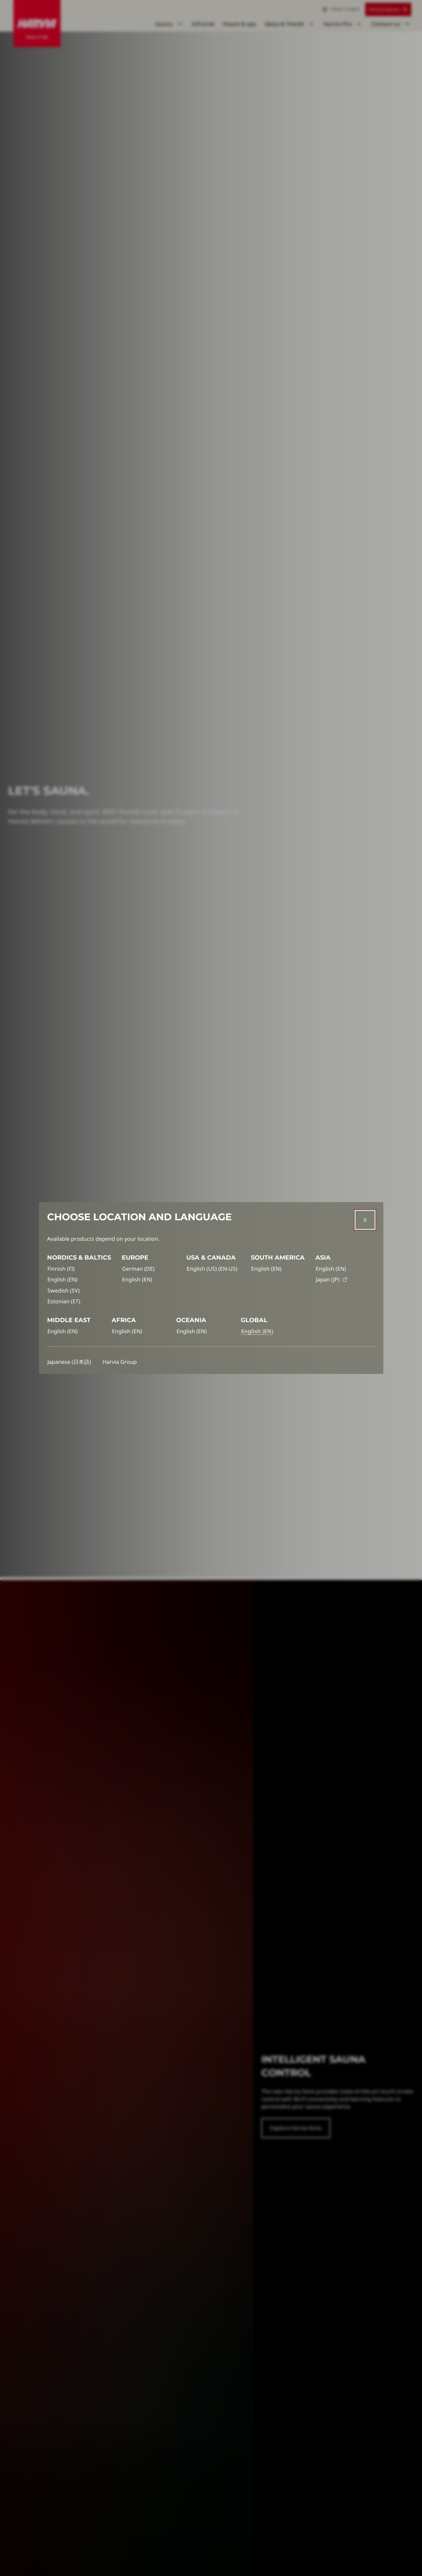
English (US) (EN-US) (212, 1268)
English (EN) (62, 1279)
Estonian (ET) (63, 1301)
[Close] (365, 1220)
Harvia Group (120, 1361)
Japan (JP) (332, 1279)
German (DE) (138, 1268)
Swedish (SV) (63, 1290)
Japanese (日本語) (69, 1361)
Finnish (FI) (61, 1268)
